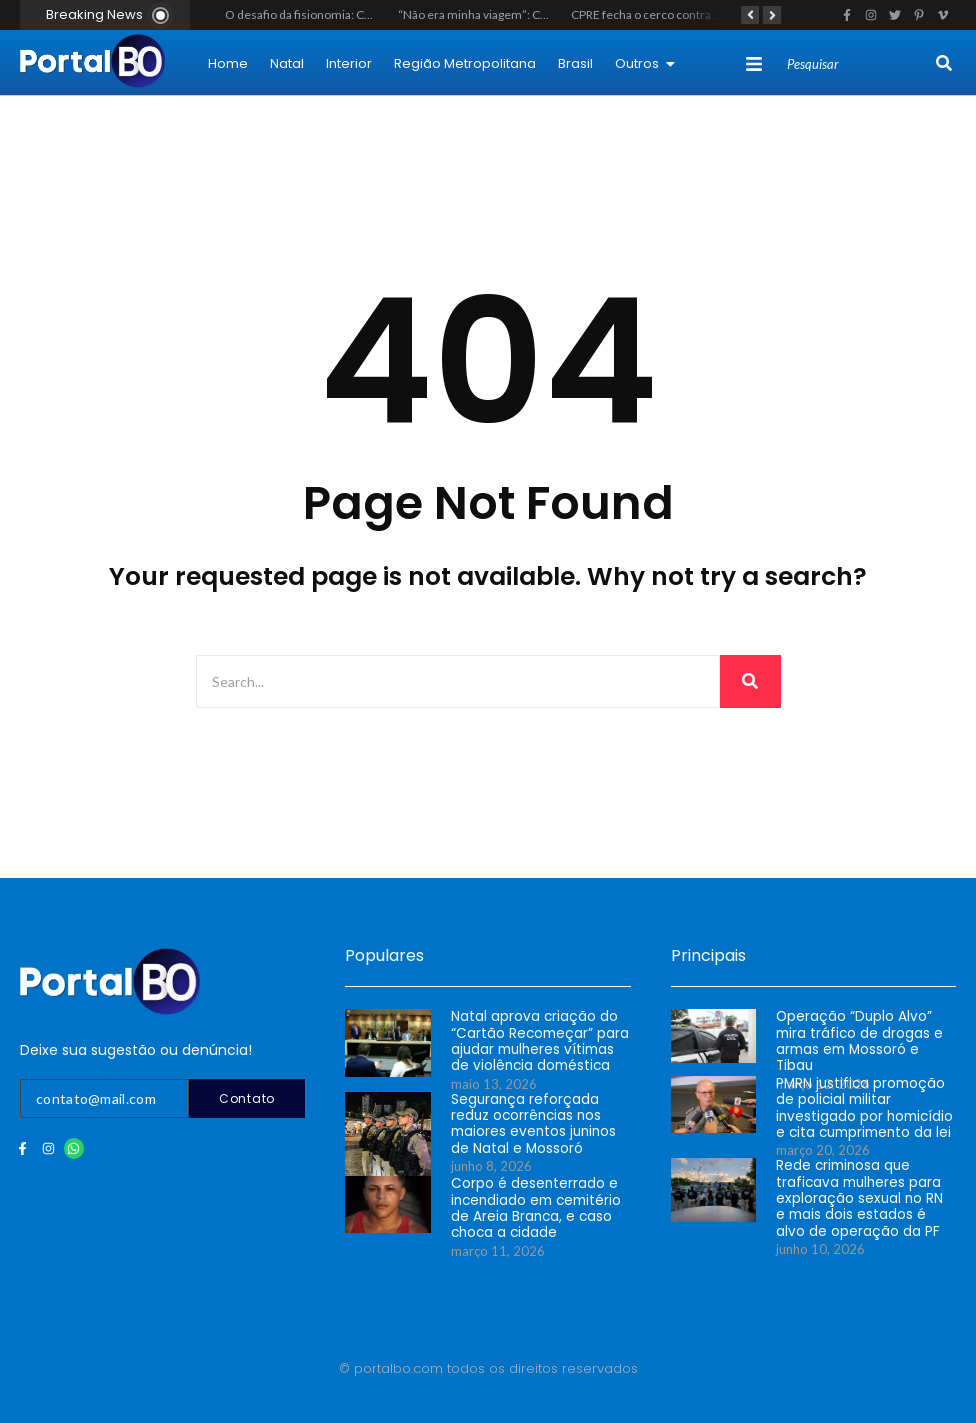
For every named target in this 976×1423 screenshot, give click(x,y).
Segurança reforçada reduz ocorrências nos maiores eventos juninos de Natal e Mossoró (531, 1123)
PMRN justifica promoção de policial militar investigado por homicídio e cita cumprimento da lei (862, 1107)
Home (228, 63)
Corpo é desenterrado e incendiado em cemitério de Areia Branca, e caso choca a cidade (534, 1207)
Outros (645, 63)
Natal (287, 63)
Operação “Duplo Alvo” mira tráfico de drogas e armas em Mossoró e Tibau (865, 1032)
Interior (349, 63)
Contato (247, 1098)
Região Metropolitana (465, 63)
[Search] (859, 65)
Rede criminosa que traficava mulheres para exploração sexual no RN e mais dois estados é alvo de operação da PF (862, 1197)
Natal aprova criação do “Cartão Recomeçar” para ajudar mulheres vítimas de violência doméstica (540, 1040)
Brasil (575, 63)
